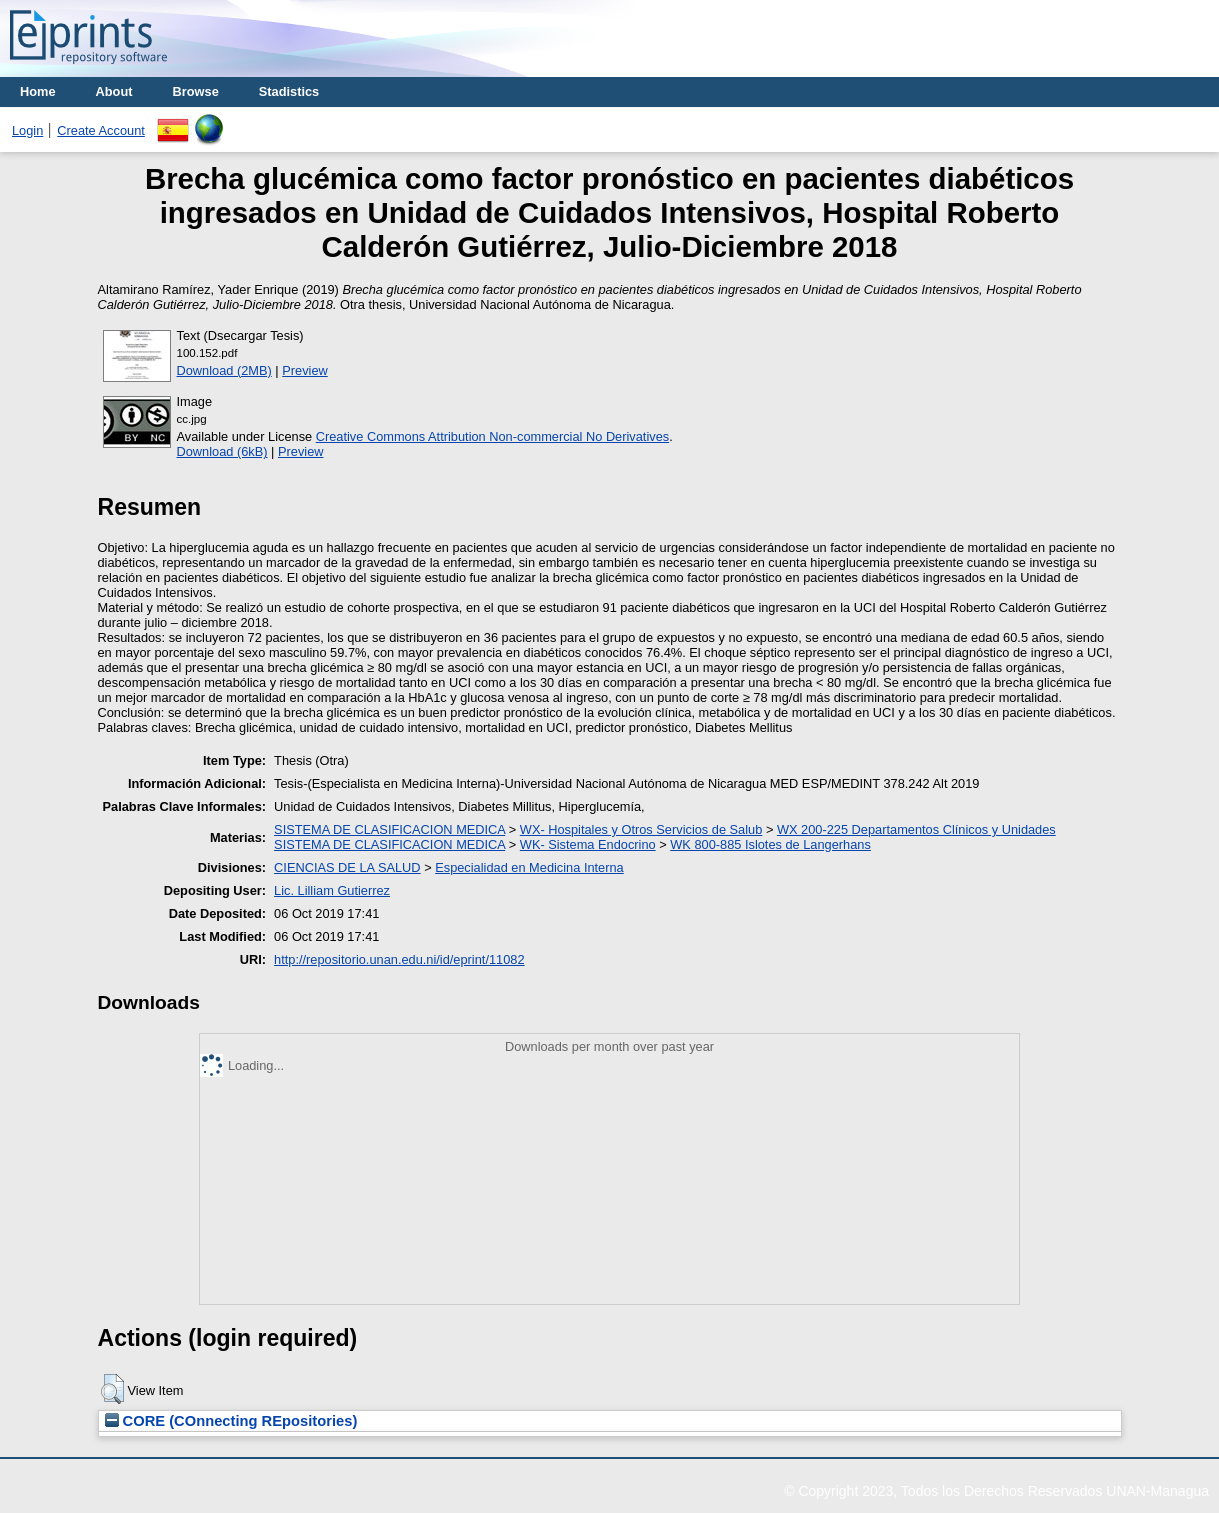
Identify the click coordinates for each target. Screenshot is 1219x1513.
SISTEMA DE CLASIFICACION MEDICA (389, 829)
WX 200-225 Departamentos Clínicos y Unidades (916, 829)
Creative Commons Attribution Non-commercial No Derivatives (492, 436)
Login (27, 130)
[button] (112, 1389)
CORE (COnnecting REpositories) (231, 1421)
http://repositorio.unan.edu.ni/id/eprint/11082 (399, 959)
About (114, 91)
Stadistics (289, 91)
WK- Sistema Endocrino (588, 844)
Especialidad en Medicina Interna (529, 867)
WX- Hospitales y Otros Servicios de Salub (641, 829)
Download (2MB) (224, 370)
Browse (196, 91)
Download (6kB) (222, 451)
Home (38, 91)
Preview (305, 370)
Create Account (101, 130)
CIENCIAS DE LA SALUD (347, 867)
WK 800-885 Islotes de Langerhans (770, 844)
